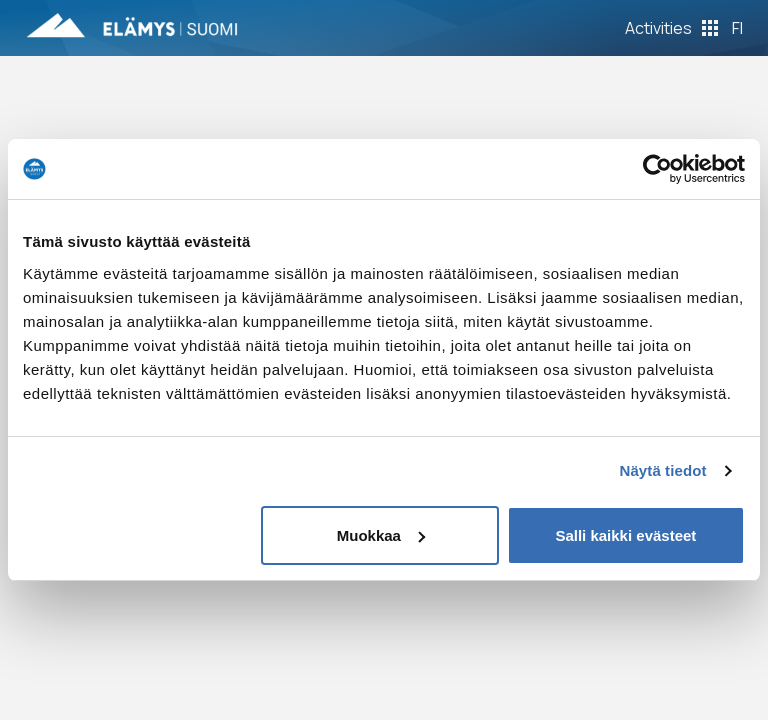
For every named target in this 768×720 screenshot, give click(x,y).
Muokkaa (381, 535)
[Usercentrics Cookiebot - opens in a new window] (657, 169)
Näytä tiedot (663, 470)
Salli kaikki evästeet (625, 535)
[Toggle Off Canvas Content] (671, 28)
